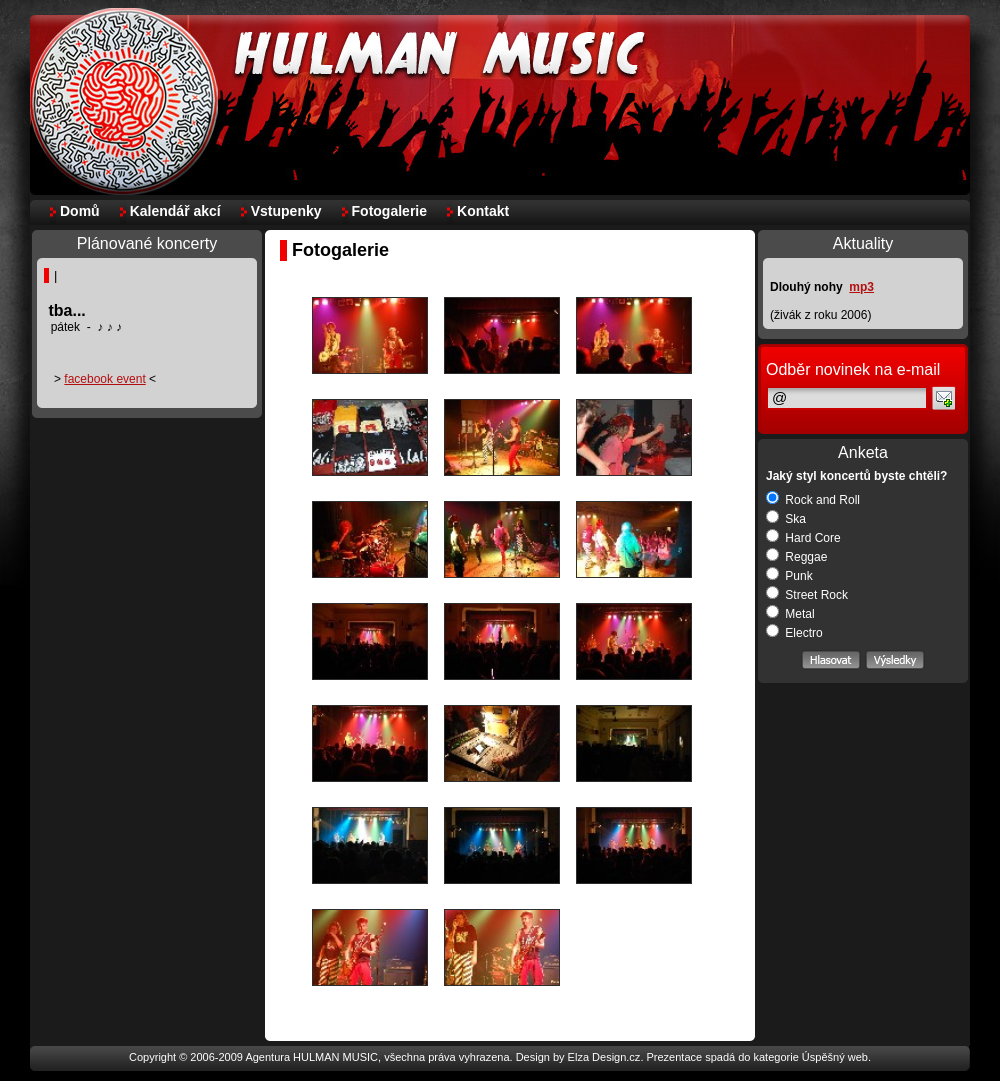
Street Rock (807, 595)
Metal (790, 614)
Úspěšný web (835, 1057)
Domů (80, 211)
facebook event (104, 379)
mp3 (861, 287)
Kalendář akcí (175, 211)
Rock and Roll (813, 500)
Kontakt (483, 211)
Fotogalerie (389, 211)
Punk (789, 576)
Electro (794, 633)
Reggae (796, 557)
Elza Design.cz (604, 1057)
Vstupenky (286, 211)
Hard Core (803, 538)
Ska (786, 519)
